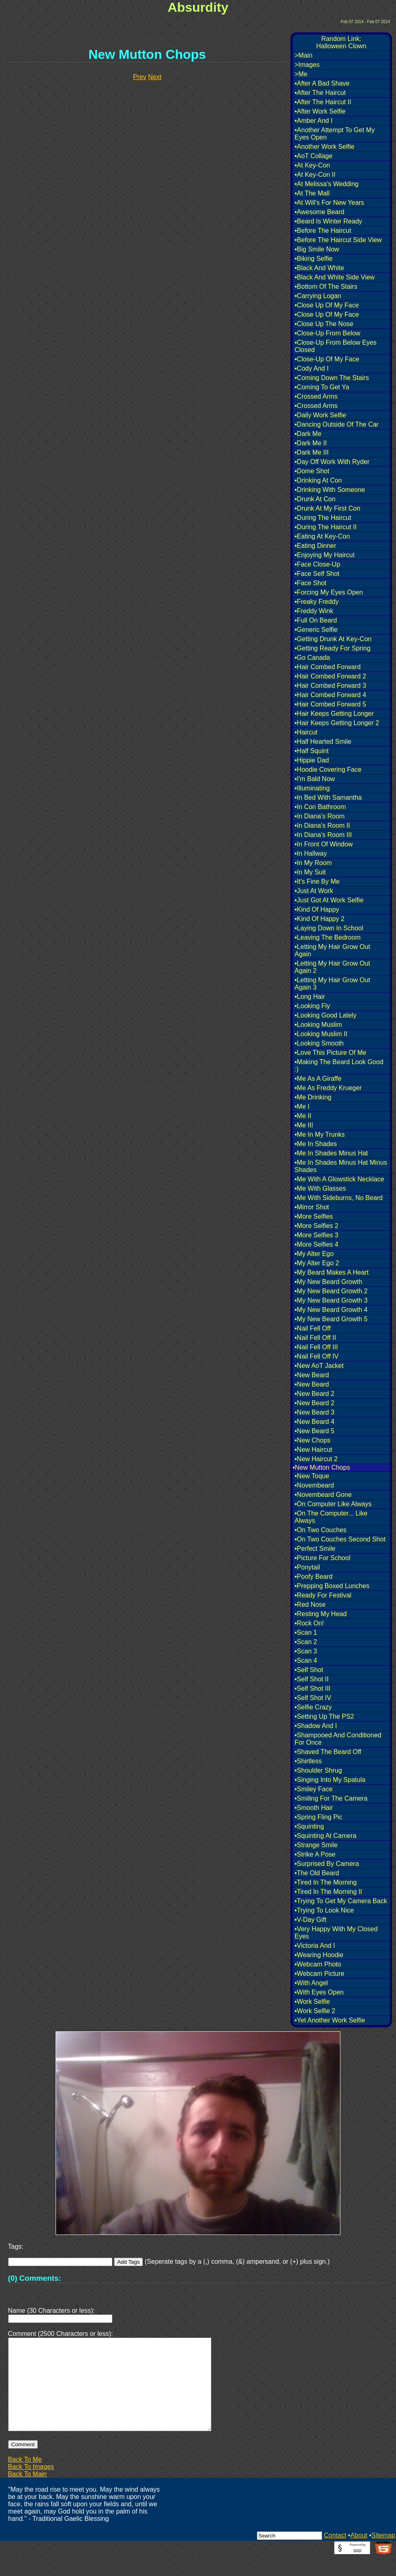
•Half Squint (312, 750)
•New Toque (312, 1476)
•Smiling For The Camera (331, 1798)
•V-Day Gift (311, 1919)
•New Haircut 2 (316, 1458)
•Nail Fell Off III (316, 1347)
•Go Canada (312, 657)
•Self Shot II (312, 1679)
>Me (301, 74)
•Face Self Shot (317, 573)
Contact (335, 2554)
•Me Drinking (313, 1097)
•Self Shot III (312, 1688)
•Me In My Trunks (320, 1134)
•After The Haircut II (323, 102)
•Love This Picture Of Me (330, 1052)
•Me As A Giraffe (318, 1078)
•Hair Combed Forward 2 (330, 676)
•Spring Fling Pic (318, 1817)
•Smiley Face (314, 1789)
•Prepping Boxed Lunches (332, 1585)
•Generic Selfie (316, 629)
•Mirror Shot (312, 1207)
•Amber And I (314, 120)
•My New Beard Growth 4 (331, 1309)
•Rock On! (309, 1623)
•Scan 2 (306, 1641)
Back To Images (31, 2486)
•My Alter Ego (314, 1253)
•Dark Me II (311, 443)
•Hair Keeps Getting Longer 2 (337, 722)
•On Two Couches (320, 1529)
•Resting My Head (320, 1613)
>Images (307, 64)
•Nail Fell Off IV (316, 1356)
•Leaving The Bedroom (328, 937)
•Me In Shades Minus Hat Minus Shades (341, 1166)
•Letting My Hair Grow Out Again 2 (332, 967)
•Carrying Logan (318, 295)
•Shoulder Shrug (318, 1770)
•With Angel (311, 1982)
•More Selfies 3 (316, 1235)
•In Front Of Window (324, 844)
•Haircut (306, 732)
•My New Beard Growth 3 (331, 1300)
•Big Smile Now (317, 249)
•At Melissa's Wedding (327, 183)
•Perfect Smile (315, 1548)
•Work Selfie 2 (315, 2010)
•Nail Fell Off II (315, 1337)
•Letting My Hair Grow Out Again (332, 950)
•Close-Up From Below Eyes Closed (336, 346)
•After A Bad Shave (322, 83)
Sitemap (383, 2554)
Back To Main (27, 2493)
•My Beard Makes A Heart (332, 1272)
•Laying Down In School (329, 928)
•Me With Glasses (320, 1188)
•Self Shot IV (313, 1697)
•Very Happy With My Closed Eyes (336, 1933)
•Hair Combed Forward (328, 666)
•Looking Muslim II (321, 1033)
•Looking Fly (312, 1005)
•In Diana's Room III (323, 834)
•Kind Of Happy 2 (319, 918)
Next (154, 76)
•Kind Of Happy (317, 909)
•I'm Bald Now (315, 778)
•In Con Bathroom (320, 806)
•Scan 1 (306, 1632)
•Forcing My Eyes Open (329, 592)
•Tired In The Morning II (328, 1891)
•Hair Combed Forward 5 (330, 704)
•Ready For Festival (323, 1595)
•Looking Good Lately (325, 1015)
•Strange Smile (316, 1845)
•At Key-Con (312, 165)
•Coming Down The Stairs (332, 377)
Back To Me (25, 2478)
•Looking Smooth (319, 1043)
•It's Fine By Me (317, 881)
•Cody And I (312, 368)
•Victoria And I (315, 1945)
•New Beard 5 (314, 1431)
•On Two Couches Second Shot (340, 1539)
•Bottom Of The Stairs (326, 286)
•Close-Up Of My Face (327, 359)
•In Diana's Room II (322, 825)
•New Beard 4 (314, 1421)
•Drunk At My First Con (327, 508)
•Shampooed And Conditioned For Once (338, 1739)
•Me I (302, 1106)
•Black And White (319, 267)
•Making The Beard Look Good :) (339, 1065)
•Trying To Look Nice (324, 1910)
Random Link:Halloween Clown (341, 42)
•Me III (304, 1125)
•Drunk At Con (315, 499)
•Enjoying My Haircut (325, 555)
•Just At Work (314, 890)
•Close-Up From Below (327, 333)
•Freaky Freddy (317, 601)
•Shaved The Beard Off (328, 1751)
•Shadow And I (316, 1725)
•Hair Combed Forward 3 (330, 685)
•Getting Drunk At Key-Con (333, 638)
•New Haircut (313, 1449)
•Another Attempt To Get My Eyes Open (334, 134)
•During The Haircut (323, 517)
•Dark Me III (312, 452)
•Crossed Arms (316, 396)
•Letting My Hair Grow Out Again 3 (332, 984)
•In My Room (313, 862)
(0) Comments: (34, 2278)
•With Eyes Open (319, 1992)
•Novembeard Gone (323, 1494)
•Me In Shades (316, 1143)
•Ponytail (307, 1567)
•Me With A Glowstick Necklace (339, 1179)
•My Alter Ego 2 (317, 1263)
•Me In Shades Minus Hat (331, 1153)
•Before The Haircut (323, 230)
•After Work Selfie (320, 111)
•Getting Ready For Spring (332, 648)
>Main (303, 55)
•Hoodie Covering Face (328, 769)
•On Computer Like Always (333, 1504)
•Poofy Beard (314, 1576)
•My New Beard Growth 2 (331, 1291)
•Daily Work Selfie (320, 415)
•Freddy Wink (314, 611)
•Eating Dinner (315, 545)
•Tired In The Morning (326, 1882)
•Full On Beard (316, 620)
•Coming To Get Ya (322, 387)
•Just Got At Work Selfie (329, 900)
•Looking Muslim (318, 1024)
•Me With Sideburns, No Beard (339, 1197)
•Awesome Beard (319, 211)
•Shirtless (308, 1761)
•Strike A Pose (315, 1854)
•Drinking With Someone (330, 489)
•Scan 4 (306, 1660)
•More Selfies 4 (316, 1244)
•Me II (303, 1115)
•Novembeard (314, 1485)
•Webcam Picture (319, 1973)
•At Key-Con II (315, 174)
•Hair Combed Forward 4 (330, 694)
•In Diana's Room (319, 816)
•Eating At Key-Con (322, 536)
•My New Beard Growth (328, 1281)
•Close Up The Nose (324, 323)
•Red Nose (310, 1604)
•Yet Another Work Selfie (330, 2020)
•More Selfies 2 (316, 1225)
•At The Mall (312, 193)
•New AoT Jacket (319, 1365)
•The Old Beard (317, 1873)
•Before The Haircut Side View (338, 239)
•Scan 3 (306, 1651)
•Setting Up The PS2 (324, 1716)
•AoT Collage (313, 155)
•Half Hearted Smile (323, 741)
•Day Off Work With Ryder (332, 461)
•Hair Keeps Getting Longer (334, 713)
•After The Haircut (320, 92)
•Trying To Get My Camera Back (341, 1901)
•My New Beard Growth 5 (331, 1319)
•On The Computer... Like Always (331, 1517)
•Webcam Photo (318, 1964)
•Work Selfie (312, 2001)
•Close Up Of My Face (327, 305)
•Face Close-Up (317, 564)
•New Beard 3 (314, 1412)
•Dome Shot (312, 471)
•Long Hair (310, 996)
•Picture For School (322, 1557)
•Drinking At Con (318, 480)
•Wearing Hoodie (319, 1954)
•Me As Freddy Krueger (328, 1087)
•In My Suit (310, 872)
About (358, 2554)
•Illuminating (312, 788)
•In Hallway (311, 853)
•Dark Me (308, 433)
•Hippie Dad (312, 760)
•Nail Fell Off (313, 1328)
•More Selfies (314, 1216)
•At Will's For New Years (329, 202)
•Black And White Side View (334, 277)
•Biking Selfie (314, 258)
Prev (139, 76)
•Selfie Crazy (313, 1707)
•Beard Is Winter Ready (328, 221)
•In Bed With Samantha (328, 797)
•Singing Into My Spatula (330, 1779)
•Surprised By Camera (327, 1863)
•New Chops (312, 1440)
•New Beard (312, 1375)
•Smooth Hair (314, 1807)
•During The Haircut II (326, 527)
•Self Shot (309, 1669)
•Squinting (309, 1826)
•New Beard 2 (314, 1393)
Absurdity (198, 7)
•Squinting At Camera (325, 1835)
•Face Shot (311, 583)
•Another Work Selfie (325, 146)
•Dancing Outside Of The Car (337, 424)
